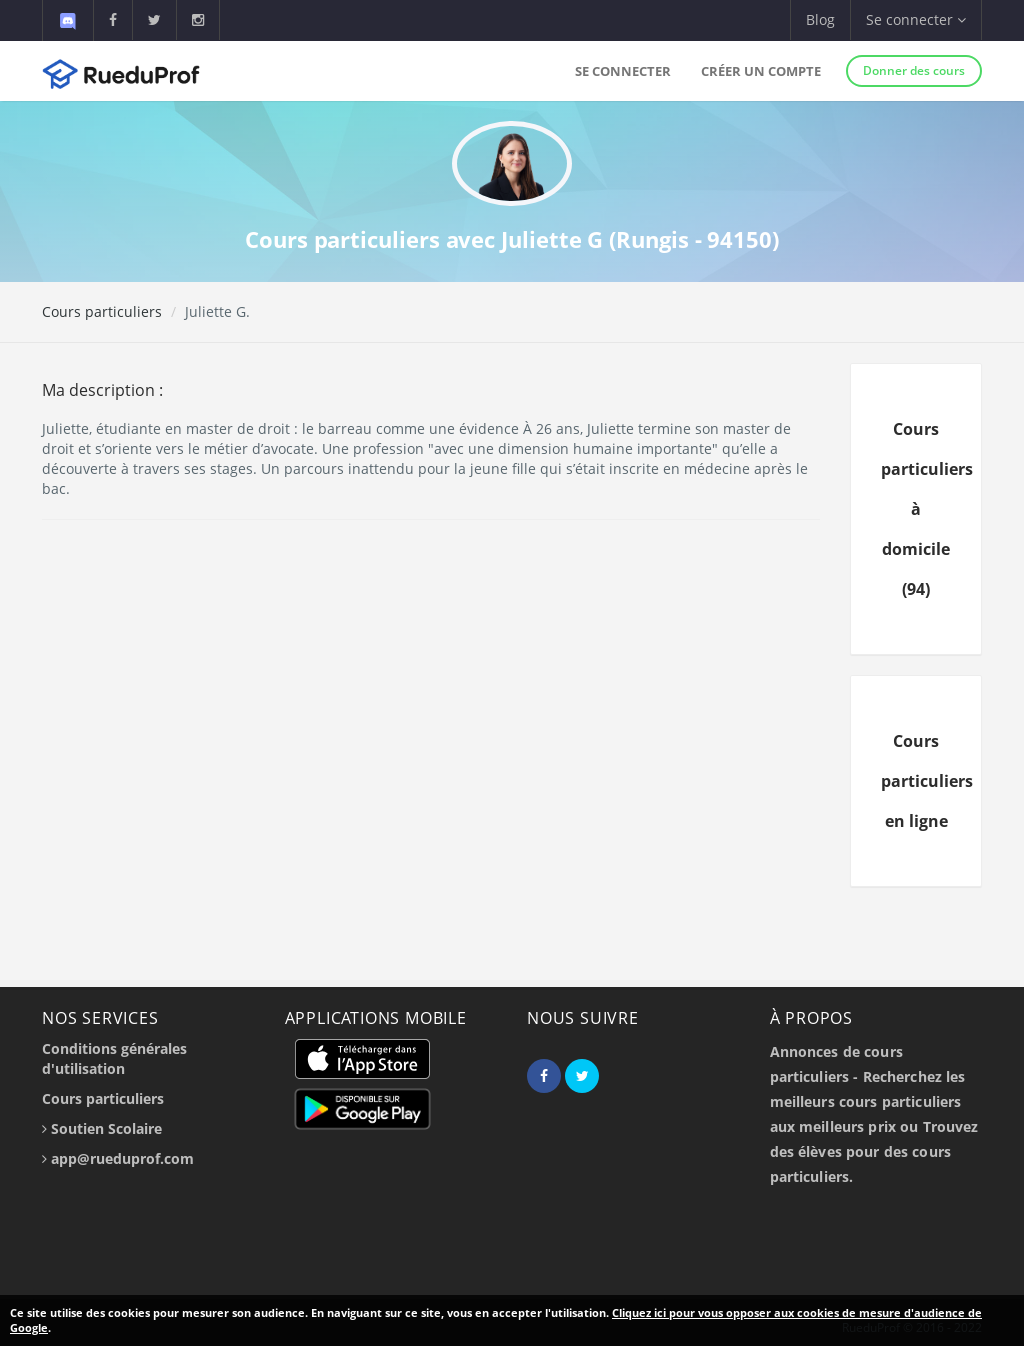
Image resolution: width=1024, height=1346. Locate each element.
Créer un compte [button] (761, 71)
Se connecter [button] (916, 19)
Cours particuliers (102, 311)
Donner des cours (914, 70)
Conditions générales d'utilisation (114, 1058)
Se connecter (623, 71)
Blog (820, 19)
